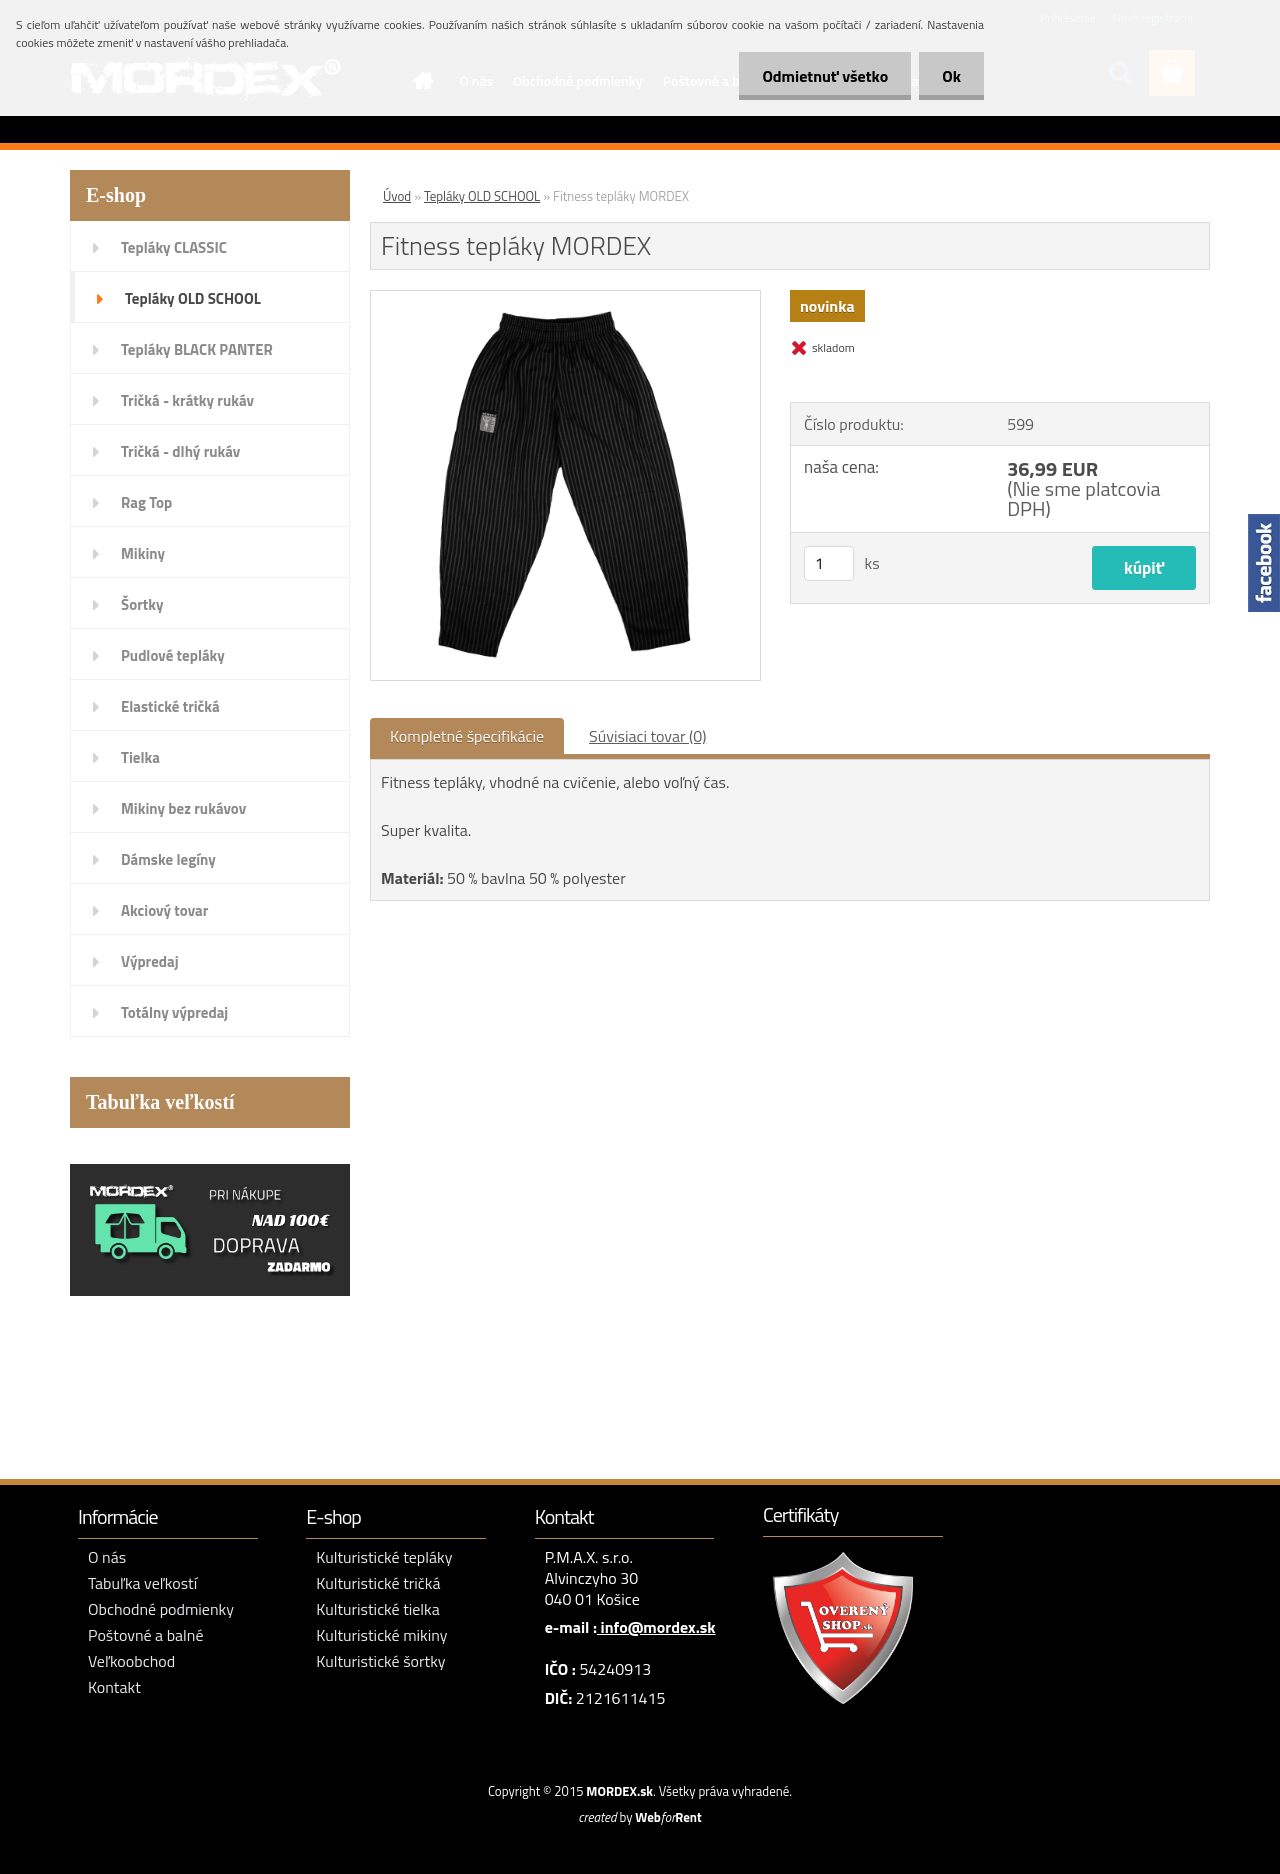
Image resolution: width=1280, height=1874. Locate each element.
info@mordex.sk (656, 1627)
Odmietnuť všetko (820, 76)
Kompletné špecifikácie (467, 736)
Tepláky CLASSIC (174, 247)
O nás (107, 1557)
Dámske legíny (168, 859)
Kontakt (114, 1687)
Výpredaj (150, 961)
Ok (949, 76)
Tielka (140, 757)
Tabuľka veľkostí (142, 1583)
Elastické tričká (170, 706)
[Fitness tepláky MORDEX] (565, 299)
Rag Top (146, 502)
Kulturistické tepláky (384, 1557)
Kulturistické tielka (377, 1609)
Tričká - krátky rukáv (187, 400)
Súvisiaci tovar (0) (647, 736)
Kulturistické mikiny (381, 1635)
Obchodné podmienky (161, 1609)
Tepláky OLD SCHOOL (193, 298)
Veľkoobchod (131, 1661)
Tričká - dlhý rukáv (180, 451)
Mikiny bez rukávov (183, 808)
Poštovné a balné (145, 1635)
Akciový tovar (164, 910)
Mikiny (143, 553)
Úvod (397, 196)
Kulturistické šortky (380, 1661)
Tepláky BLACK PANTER (197, 349)
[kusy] (829, 563)
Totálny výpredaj (174, 1012)
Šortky (142, 604)
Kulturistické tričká (378, 1583)
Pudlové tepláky (173, 655)
